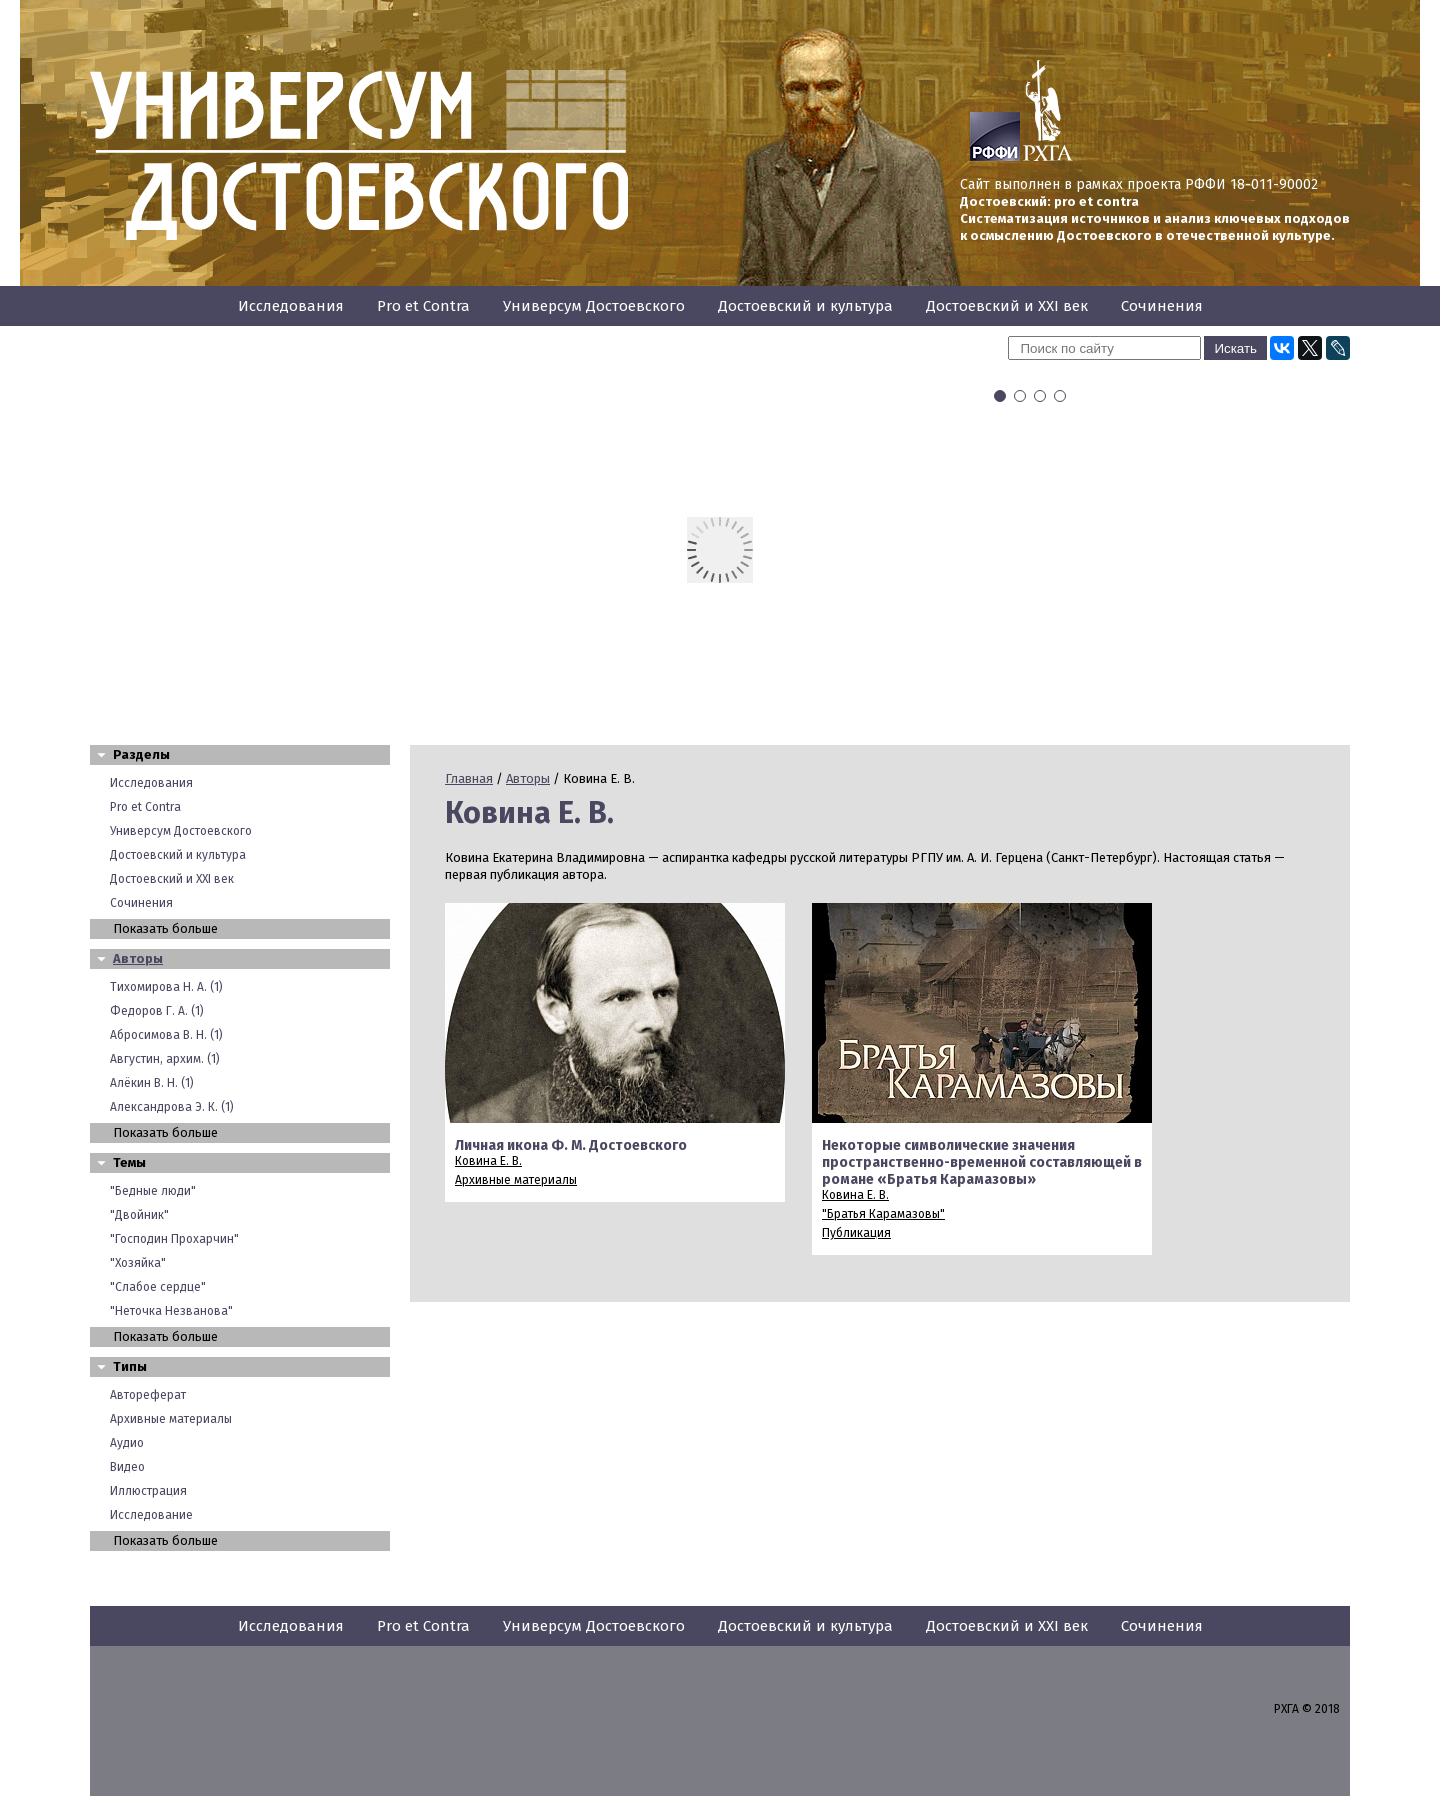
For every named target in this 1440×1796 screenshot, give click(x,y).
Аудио (127, 1443)
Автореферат (148, 1395)
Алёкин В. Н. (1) (152, 1083)
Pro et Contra (423, 306)
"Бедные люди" (153, 1191)
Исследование (151, 1515)
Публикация (856, 1233)
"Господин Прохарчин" (174, 1239)
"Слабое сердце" (158, 1287)
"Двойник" (139, 1215)
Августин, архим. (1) (165, 1059)
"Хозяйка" (138, 1263)
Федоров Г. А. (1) (157, 1011)
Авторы (138, 958)
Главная (469, 778)
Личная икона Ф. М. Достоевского (571, 1145)
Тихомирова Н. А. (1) (166, 987)
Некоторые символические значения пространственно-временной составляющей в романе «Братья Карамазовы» (982, 1162)
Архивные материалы (171, 1419)
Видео (127, 1467)
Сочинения (1162, 306)
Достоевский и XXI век (1007, 306)
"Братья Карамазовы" (883, 1214)
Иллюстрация (148, 1491)
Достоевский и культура (805, 306)
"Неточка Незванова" (171, 1311)
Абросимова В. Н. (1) (166, 1035)
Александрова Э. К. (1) (172, 1107)
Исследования (291, 306)
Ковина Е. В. (488, 1161)
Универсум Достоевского (594, 306)
